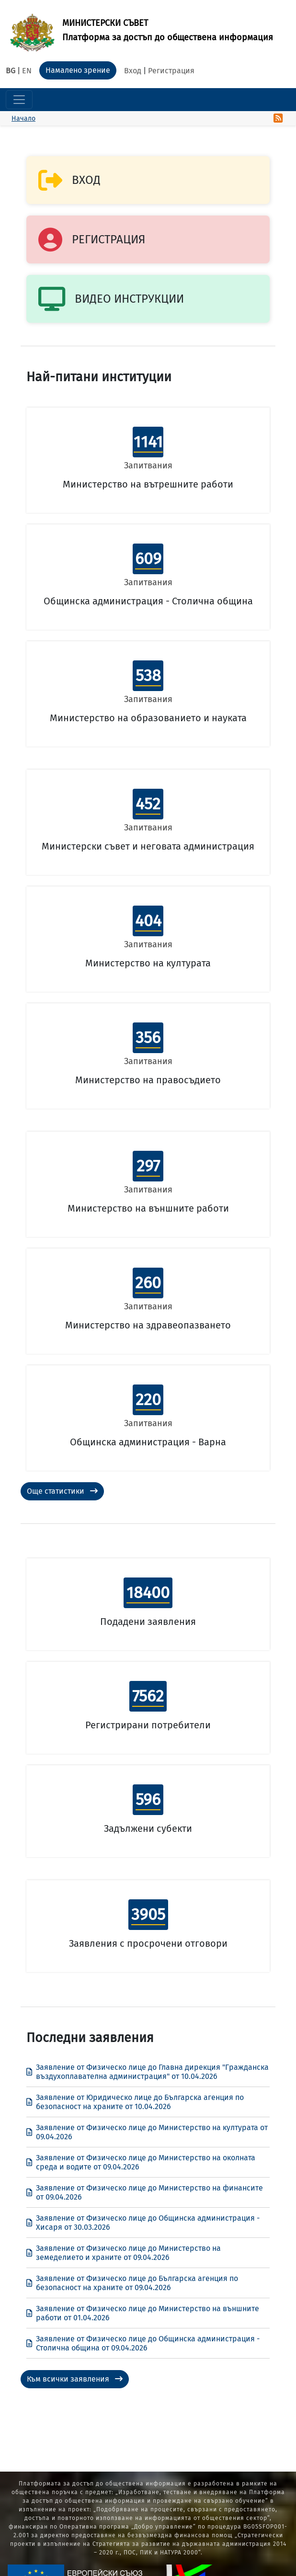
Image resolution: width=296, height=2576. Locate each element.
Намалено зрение (78, 70)
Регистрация (171, 70)
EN (27, 70)
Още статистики (62, 1491)
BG (10, 70)
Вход (132, 70)
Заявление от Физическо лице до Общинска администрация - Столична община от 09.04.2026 (143, 2343)
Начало (23, 118)
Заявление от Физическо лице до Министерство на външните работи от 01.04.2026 (142, 2313)
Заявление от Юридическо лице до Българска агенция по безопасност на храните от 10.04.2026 (135, 2102)
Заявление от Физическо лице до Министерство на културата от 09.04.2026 (147, 2132)
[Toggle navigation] (19, 99)
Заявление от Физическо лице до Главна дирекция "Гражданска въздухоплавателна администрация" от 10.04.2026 (147, 2072)
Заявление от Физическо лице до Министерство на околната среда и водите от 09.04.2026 (140, 2162)
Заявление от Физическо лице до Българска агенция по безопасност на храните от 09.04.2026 (132, 2283)
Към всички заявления (75, 2378)
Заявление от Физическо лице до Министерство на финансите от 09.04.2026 (144, 2192)
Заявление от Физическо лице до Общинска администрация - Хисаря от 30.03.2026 (143, 2222)
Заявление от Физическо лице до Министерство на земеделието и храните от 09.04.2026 (123, 2253)
